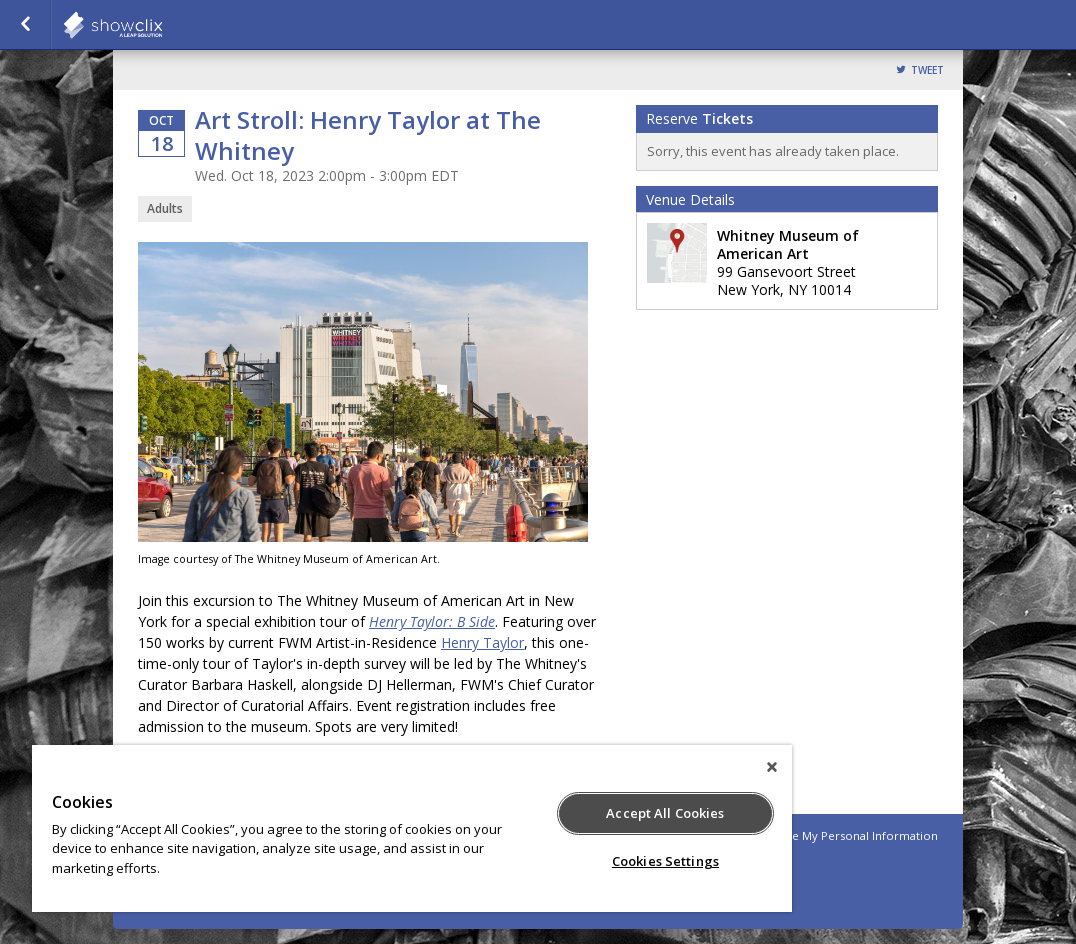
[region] (412, 828)
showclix (162, 25)
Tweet (927, 70)
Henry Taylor (482, 642)
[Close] (772, 767)
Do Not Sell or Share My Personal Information (812, 835)
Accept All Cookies (665, 813)
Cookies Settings (665, 861)
